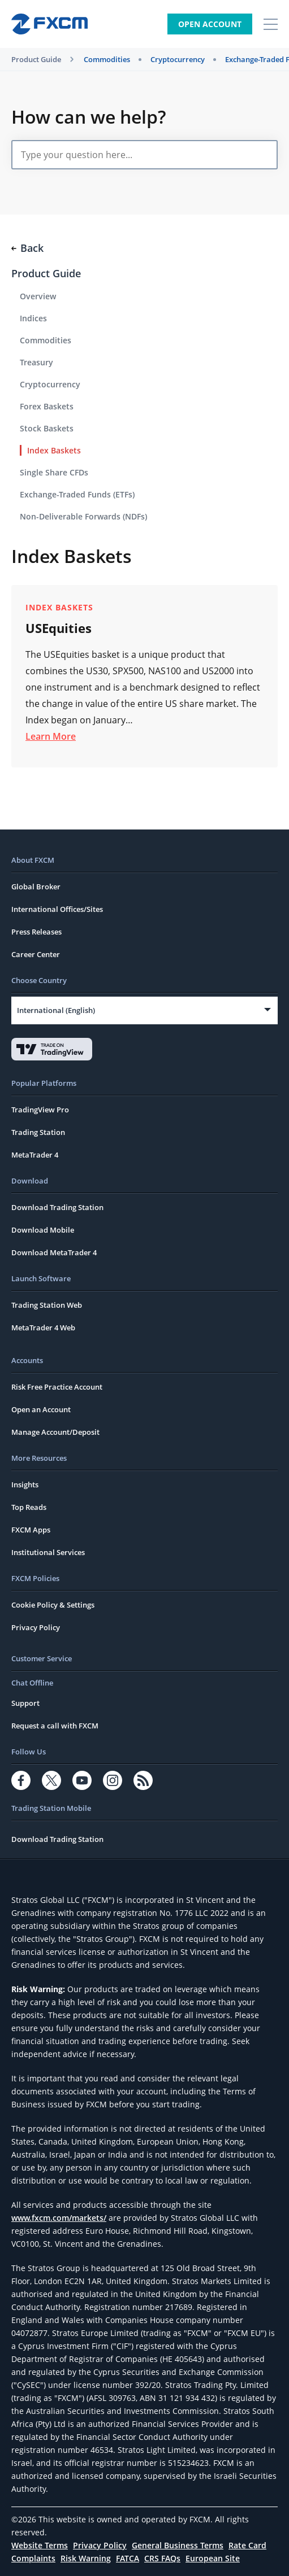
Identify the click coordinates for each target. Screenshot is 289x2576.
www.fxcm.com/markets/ (58, 2217)
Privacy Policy (35, 1627)
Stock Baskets (47, 428)
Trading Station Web (46, 1305)
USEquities (58, 627)
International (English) (56, 1010)
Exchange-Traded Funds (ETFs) (77, 494)
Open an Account (41, 1409)
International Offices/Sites (57, 909)
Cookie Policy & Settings (52, 1605)
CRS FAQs (162, 2558)
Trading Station (38, 1132)
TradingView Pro (40, 1109)
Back (27, 248)
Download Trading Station (57, 1207)
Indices (33, 318)
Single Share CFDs (54, 472)
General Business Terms (177, 2545)
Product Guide (36, 59)
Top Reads (28, 1507)
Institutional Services (48, 1552)
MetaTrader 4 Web (43, 1327)
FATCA (127, 2558)
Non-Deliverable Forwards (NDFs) (83, 516)
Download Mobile (42, 1230)
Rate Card (247, 2545)
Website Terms (39, 2545)
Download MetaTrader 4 (54, 1252)
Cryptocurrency (177, 59)
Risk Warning (86, 2558)
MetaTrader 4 (34, 1155)
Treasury (36, 362)
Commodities (107, 59)
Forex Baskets (47, 406)
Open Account (209, 24)
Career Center (35, 954)
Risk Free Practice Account (56, 1387)
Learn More (50, 736)
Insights (24, 1484)
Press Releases (36, 932)
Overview (38, 296)
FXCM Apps (30, 1530)
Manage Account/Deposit (55, 1432)
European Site (213, 2558)
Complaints (33, 2558)
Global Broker (36, 886)
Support (25, 1703)
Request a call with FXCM (54, 1726)
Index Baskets (54, 450)
